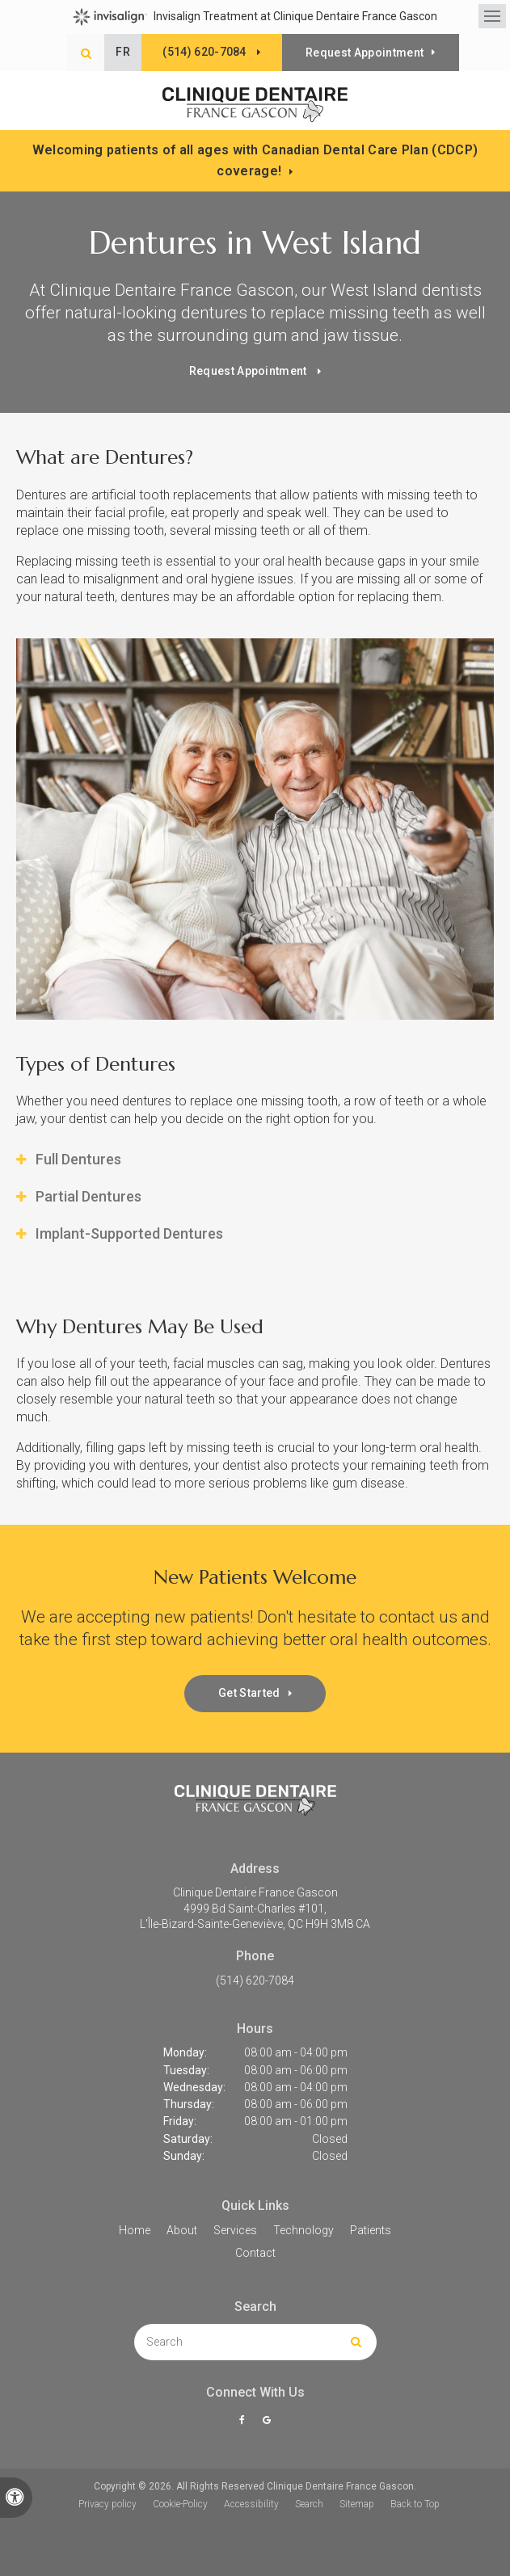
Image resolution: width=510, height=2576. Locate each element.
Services (235, 2230)
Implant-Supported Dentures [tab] (129, 1234)
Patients (370, 2230)
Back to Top (415, 2504)
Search (309, 2504)
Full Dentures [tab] (78, 1159)
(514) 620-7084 (255, 1980)
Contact (255, 2252)
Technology (303, 2230)
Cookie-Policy (180, 2504)
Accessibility (251, 2504)
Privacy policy (107, 2504)
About (181, 2230)
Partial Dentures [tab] (88, 1197)
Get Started (249, 1693)
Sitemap (356, 2504)
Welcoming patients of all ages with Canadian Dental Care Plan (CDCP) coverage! (255, 160)
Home (134, 2230)
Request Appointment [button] (365, 52)
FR (124, 51)
